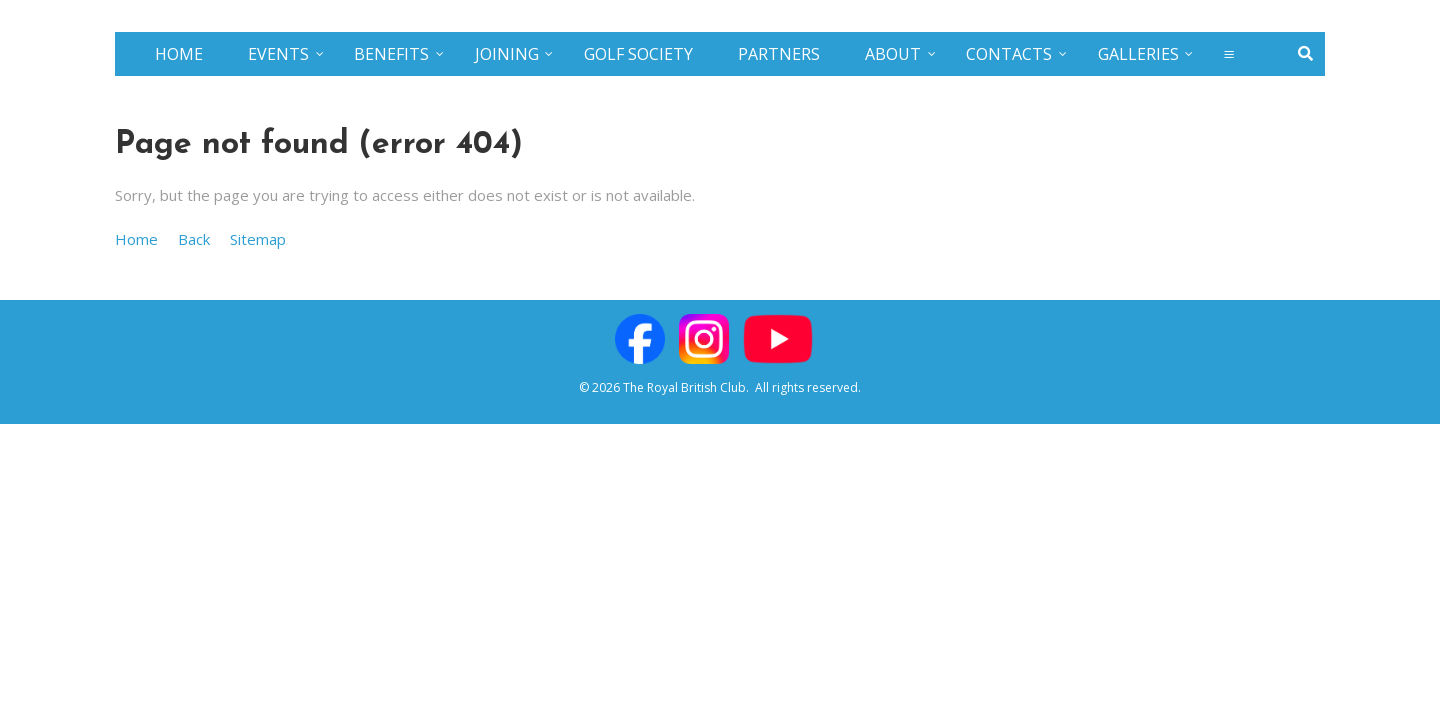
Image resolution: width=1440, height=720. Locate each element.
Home (136, 239)
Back (194, 239)
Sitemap (258, 239)
